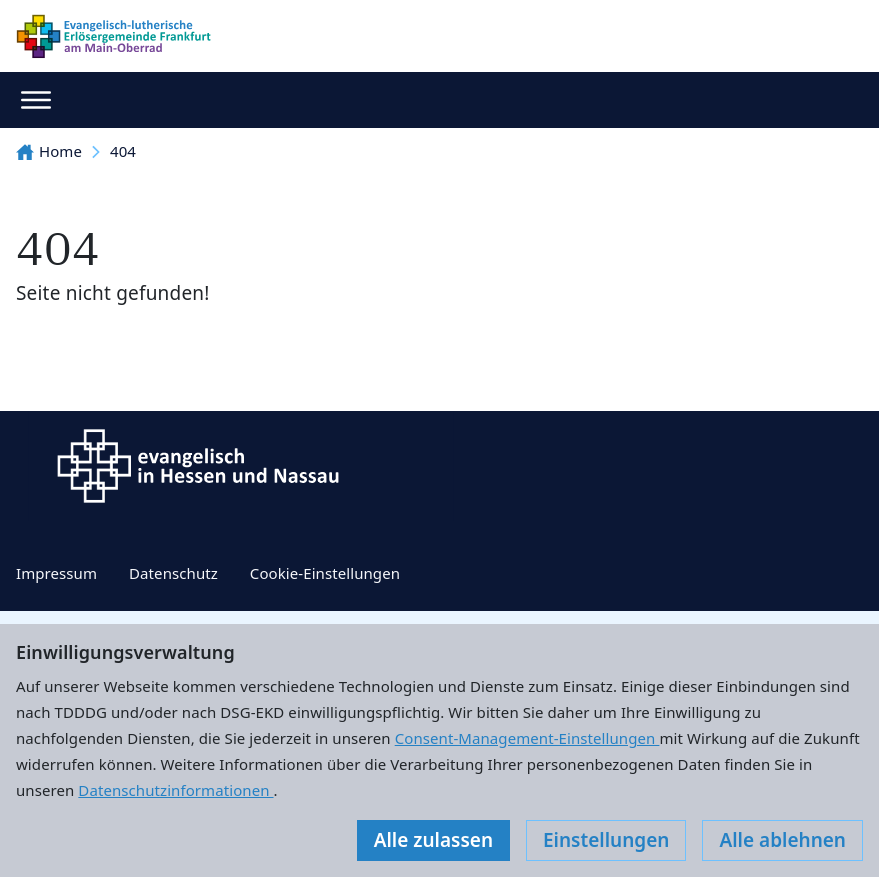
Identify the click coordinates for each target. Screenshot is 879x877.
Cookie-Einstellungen (325, 573)
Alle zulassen (433, 840)
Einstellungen (606, 840)
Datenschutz (173, 573)
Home (49, 151)
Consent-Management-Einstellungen (527, 738)
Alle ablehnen (782, 840)
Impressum (56, 573)
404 (123, 151)
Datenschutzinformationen (175, 790)
